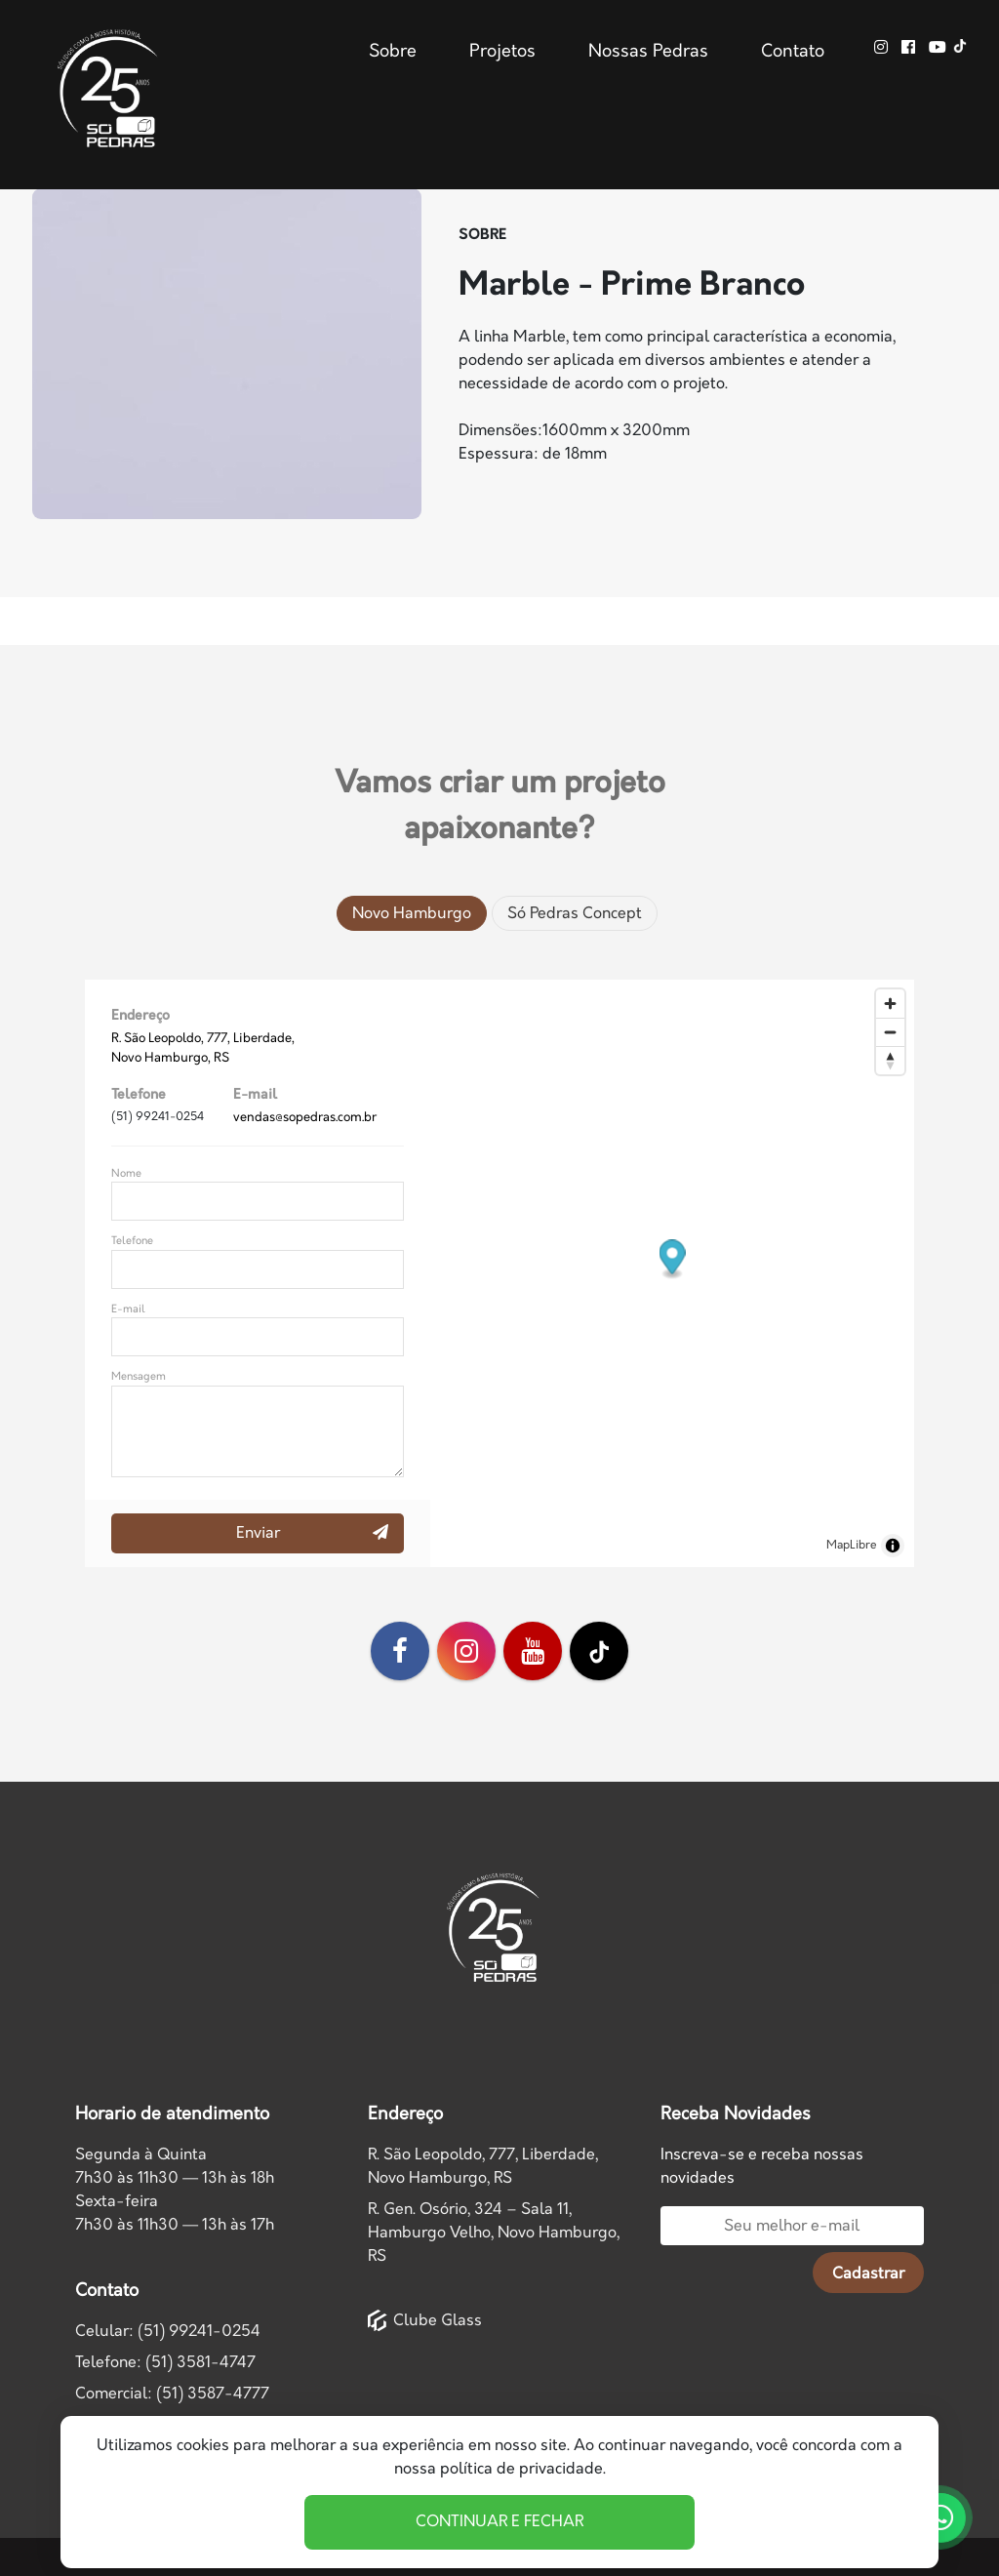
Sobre (393, 51)
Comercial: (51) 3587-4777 (172, 2394)
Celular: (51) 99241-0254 (167, 2331)
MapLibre (851, 1545)
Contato (792, 51)
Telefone (132, 1240)
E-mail (128, 1309)
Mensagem (138, 1376)
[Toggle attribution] (892, 1545)
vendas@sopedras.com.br (305, 1117)
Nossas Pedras (648, 51)
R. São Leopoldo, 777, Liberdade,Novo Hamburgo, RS (483, 2167)
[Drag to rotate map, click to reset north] (890, 1060)
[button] (672, 1260)
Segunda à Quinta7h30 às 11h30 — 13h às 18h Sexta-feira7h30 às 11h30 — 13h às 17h (174, 2190)
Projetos (502, 51)
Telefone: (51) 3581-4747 (165, 2363)
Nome (126, 1173)
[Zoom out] (890, 1032)
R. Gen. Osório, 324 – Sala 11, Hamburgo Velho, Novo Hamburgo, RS (493, 2233)
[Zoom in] (890, 1003)
